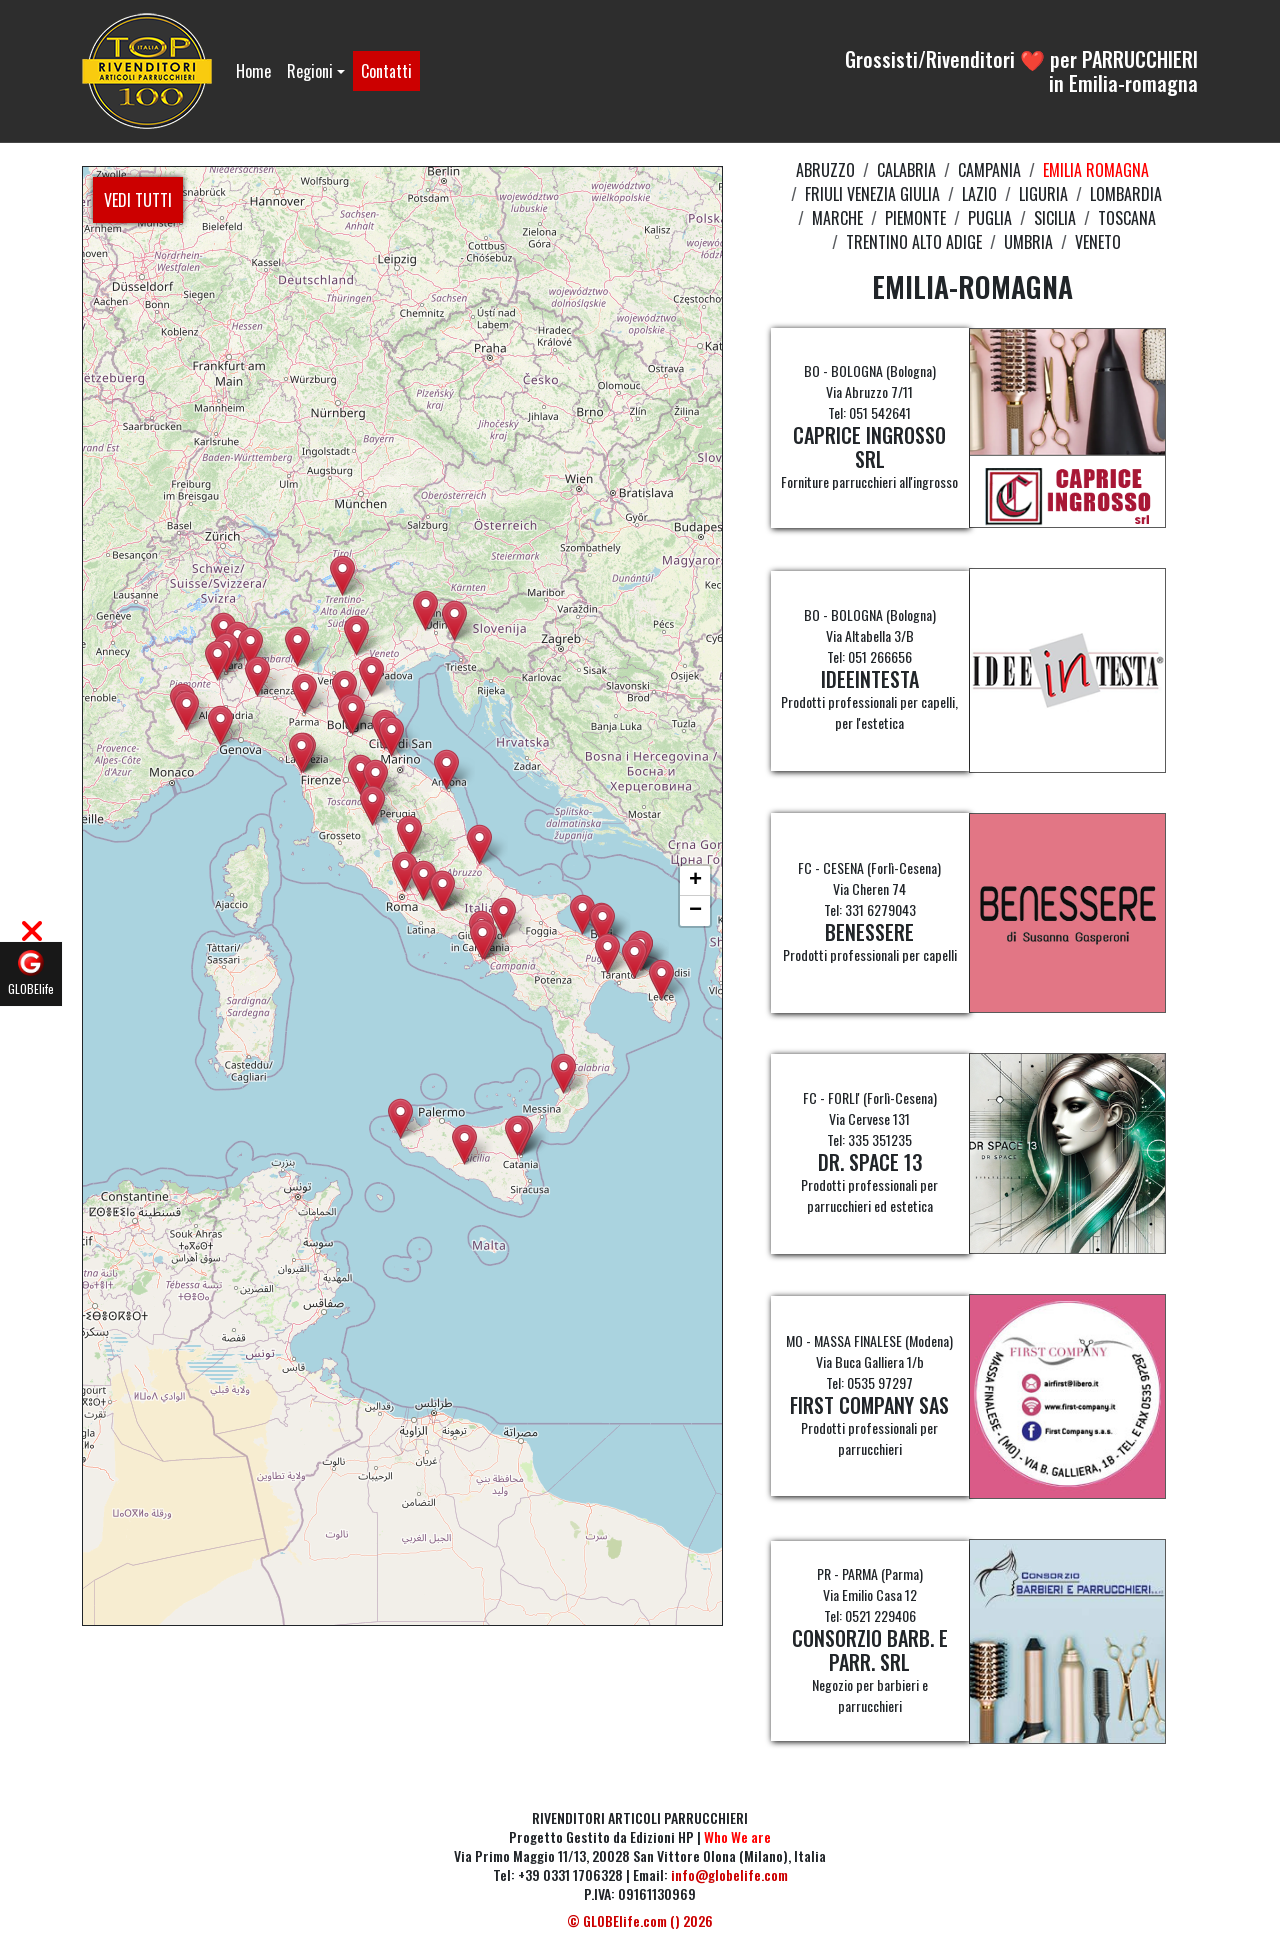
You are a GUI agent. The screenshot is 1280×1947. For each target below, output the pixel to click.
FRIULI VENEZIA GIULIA (872, 194)
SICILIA (1055, 218)
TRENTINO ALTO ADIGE (914, 242)
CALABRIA (906, 170)
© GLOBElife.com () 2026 (640, 1920)
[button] (464, 1144)
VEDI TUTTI (138, 200)
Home (253, 71)
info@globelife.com (729, 1874)
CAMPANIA (989, 170)
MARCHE (837, 218)
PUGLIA (990, 218)
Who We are (737, 1836)
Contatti (386, 71)
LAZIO (979, 194)
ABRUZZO (825, 170)
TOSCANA (1127, 218)
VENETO (1098, 242)
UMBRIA (1028, 242)
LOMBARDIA (1126, 194)
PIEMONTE (915, 218)
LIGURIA (1043, 194)
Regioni (310, 71)
